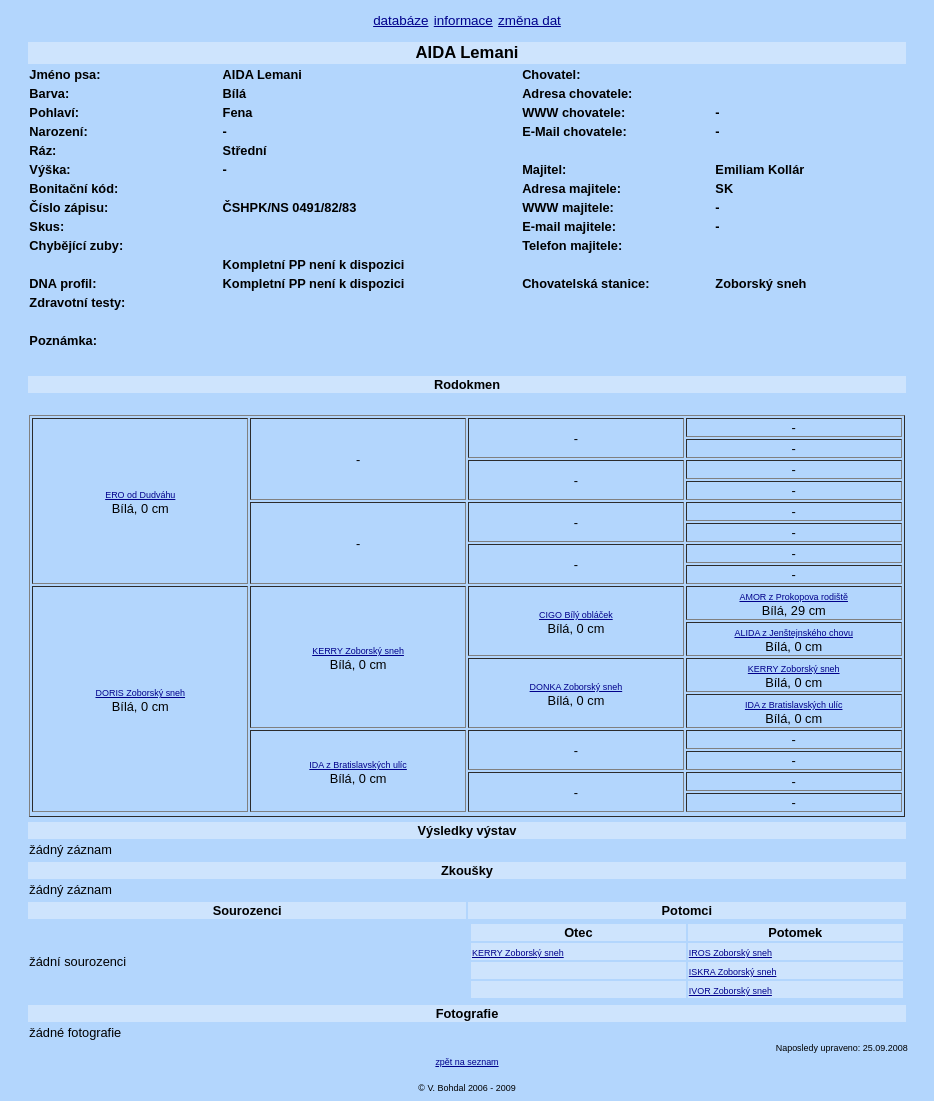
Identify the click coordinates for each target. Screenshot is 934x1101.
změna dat (529, 20)
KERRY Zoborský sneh (358, 651)
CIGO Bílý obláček (576, 615)
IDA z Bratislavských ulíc (794, 705)
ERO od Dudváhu (140, 495)
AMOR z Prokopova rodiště (793, 597)
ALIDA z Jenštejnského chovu (793, 633)
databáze (400, 20)
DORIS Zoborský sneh (140, 693)
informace (463, 20)
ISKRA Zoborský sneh (733, 972)
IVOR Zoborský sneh (730, 991)
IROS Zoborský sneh (730, 953)
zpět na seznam (466, 1062)
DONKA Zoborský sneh (576, 687)
